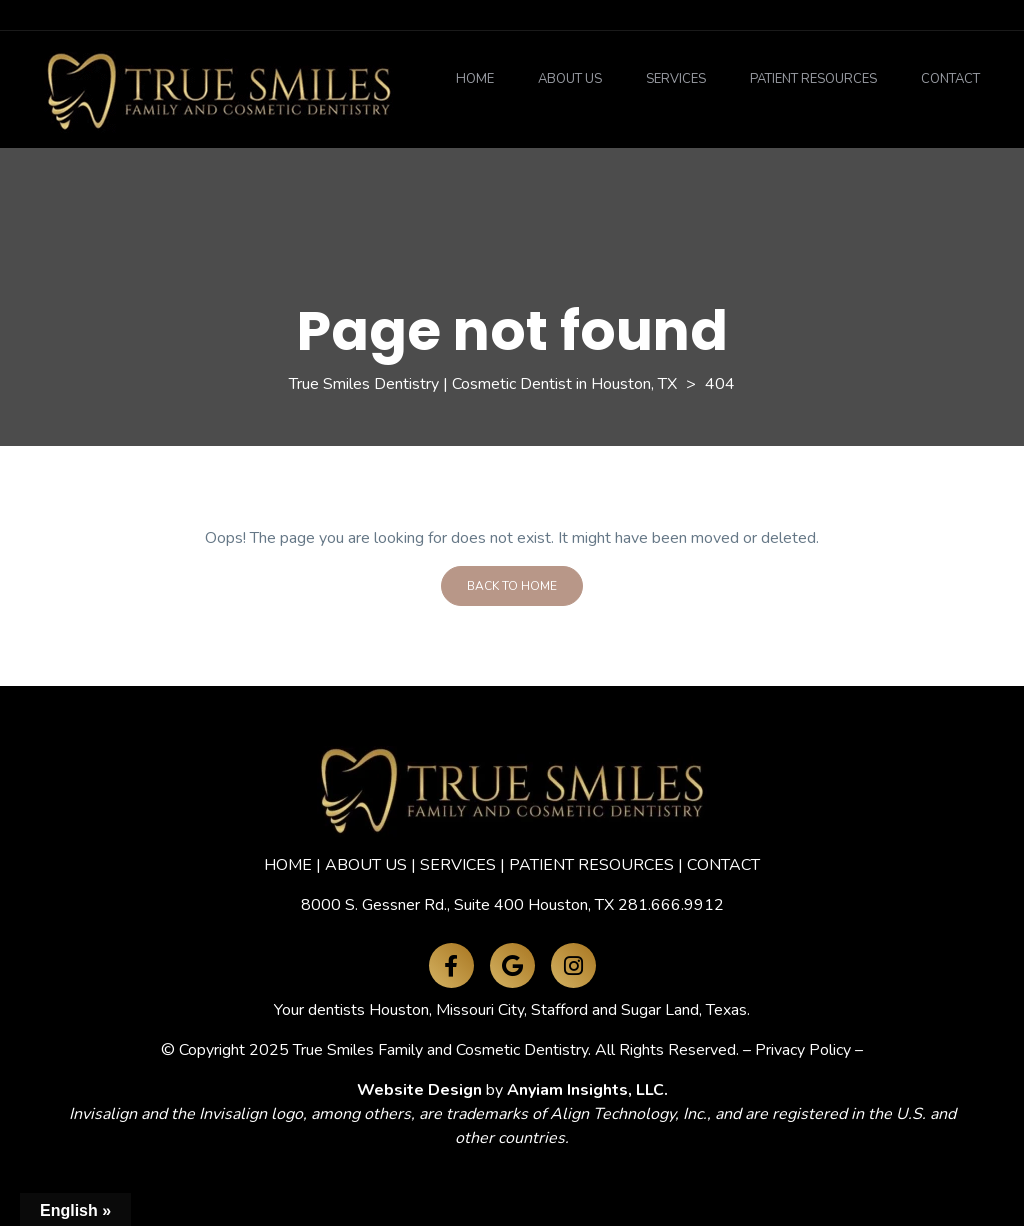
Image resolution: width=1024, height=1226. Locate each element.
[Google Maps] (512, 965)
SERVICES (458, 865)
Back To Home (512, 586)
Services (676, 79)
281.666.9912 (671, 905)
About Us (570, 79)
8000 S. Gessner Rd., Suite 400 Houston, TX (457, 905)
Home (475, 79)
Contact (950, 79)
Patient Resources (813, 79)
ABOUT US (366, 865)
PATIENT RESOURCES (591, 865)
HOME (288, 865)
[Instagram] (573, 965)
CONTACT (723, 865)
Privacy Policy (803, 1050)
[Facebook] (451, 965)
